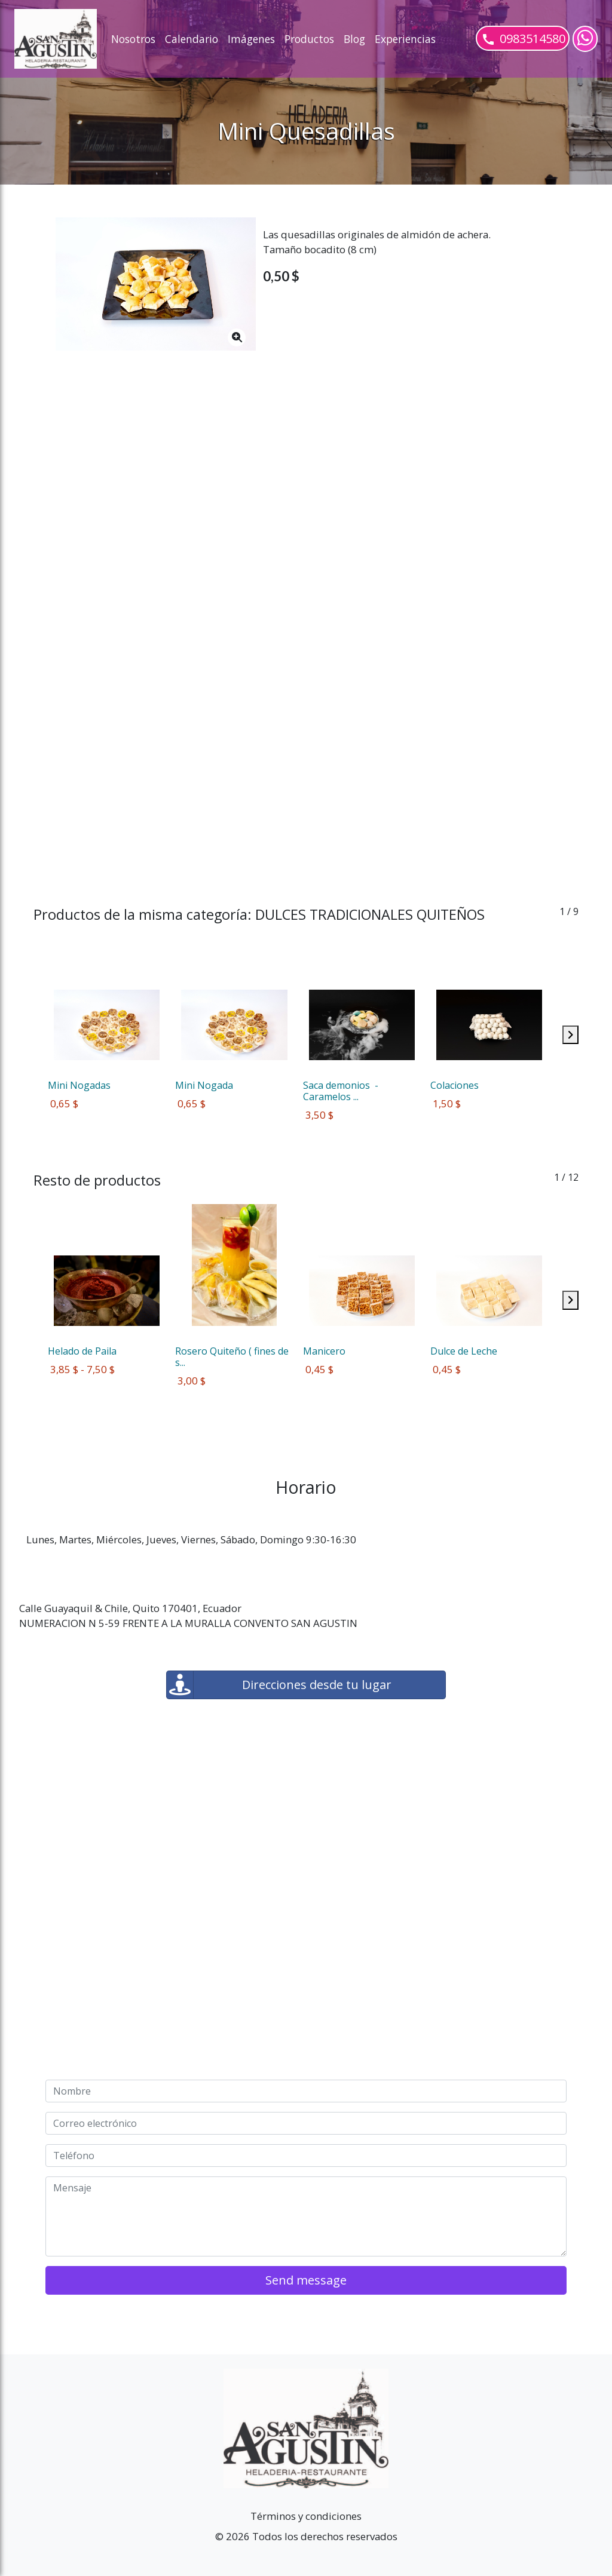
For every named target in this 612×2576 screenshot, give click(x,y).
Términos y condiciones (306, 2516)
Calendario (191, 39)
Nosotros (133, 39)
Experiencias (405, 39)
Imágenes (251, 39)
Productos (309, 39)
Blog (354, 39)
